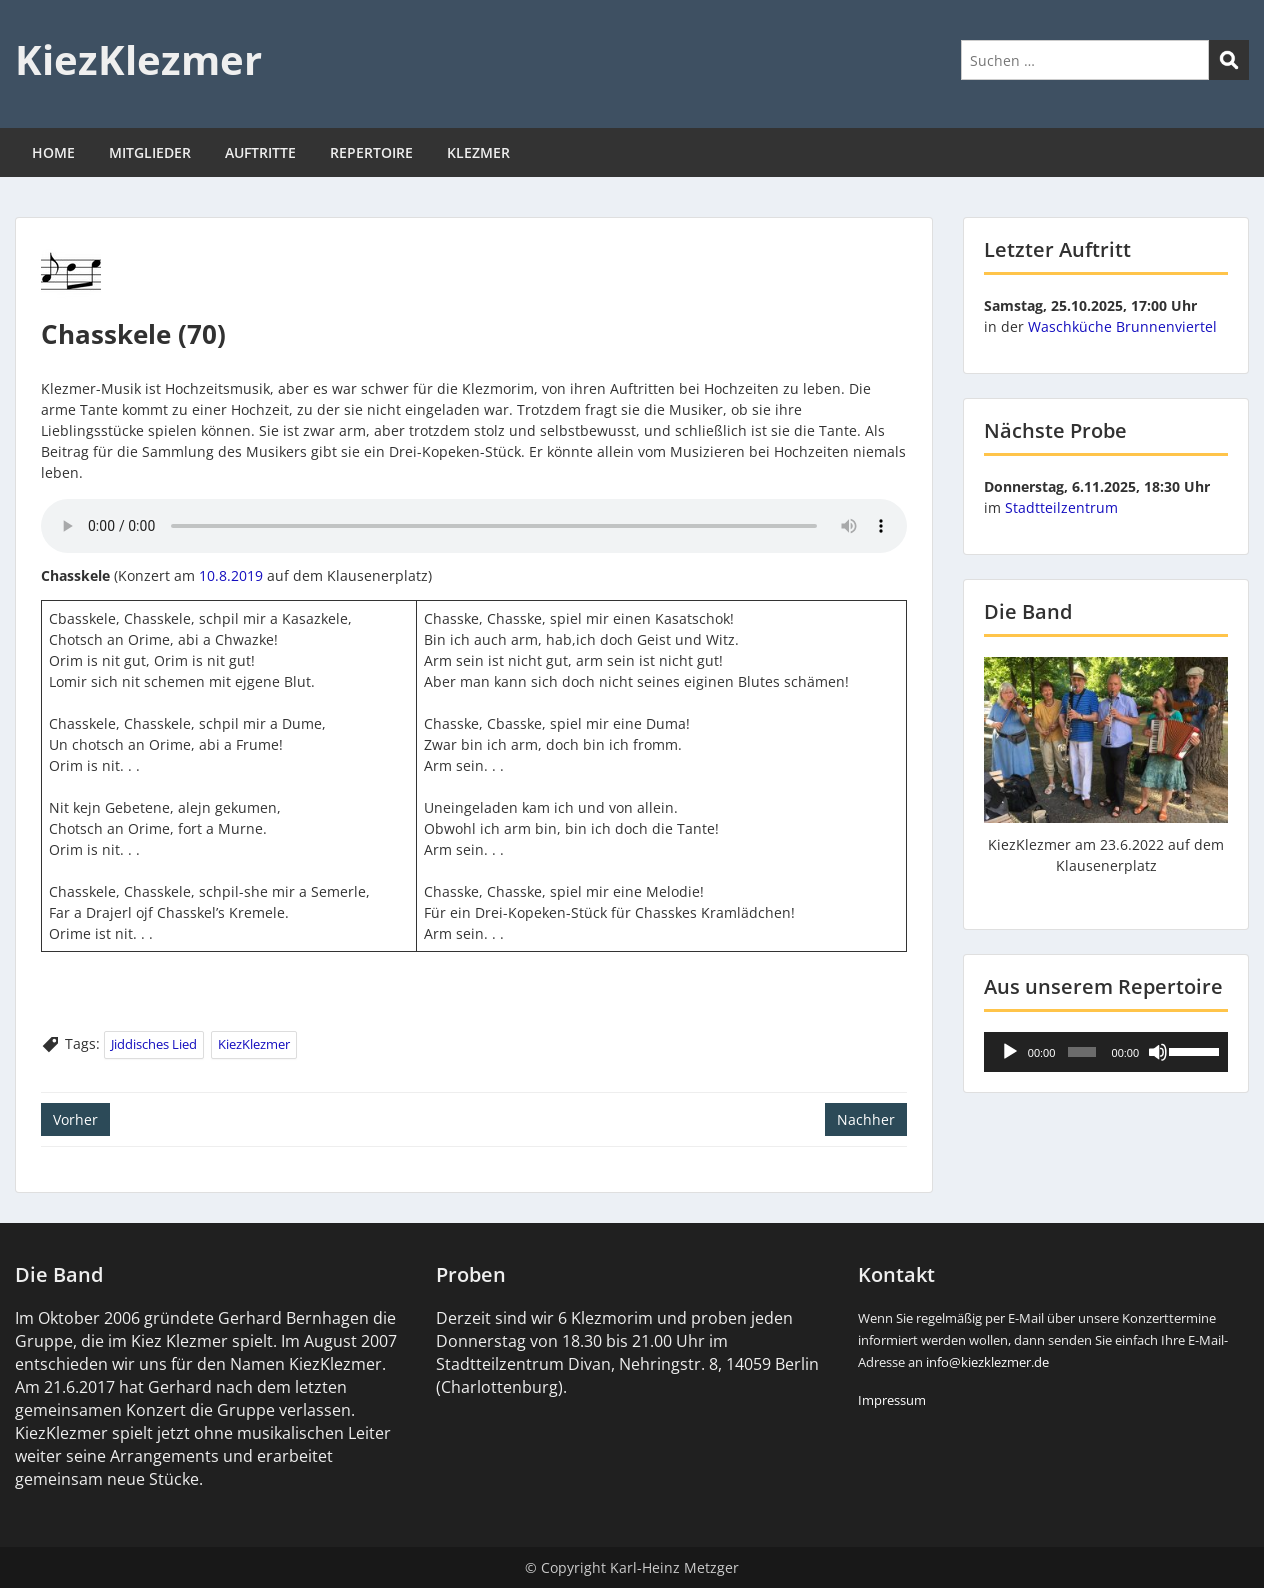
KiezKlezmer (138, 59)
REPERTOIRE (371, 152)
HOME (53, 152)
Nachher (866, 1119)
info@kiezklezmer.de (987, 1362)
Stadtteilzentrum (1061, 507)
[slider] (1082, 1052)
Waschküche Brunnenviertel (1122, 326)
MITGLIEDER (150, 152)
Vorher (75, 1119)
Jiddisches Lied (154, 1044)
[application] (1106, 1052)
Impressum (892, 1400)
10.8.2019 (231, 575)
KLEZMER (478, 152)
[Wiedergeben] (1010, 1052)
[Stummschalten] (1158, 1052)
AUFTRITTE (260, 152)
